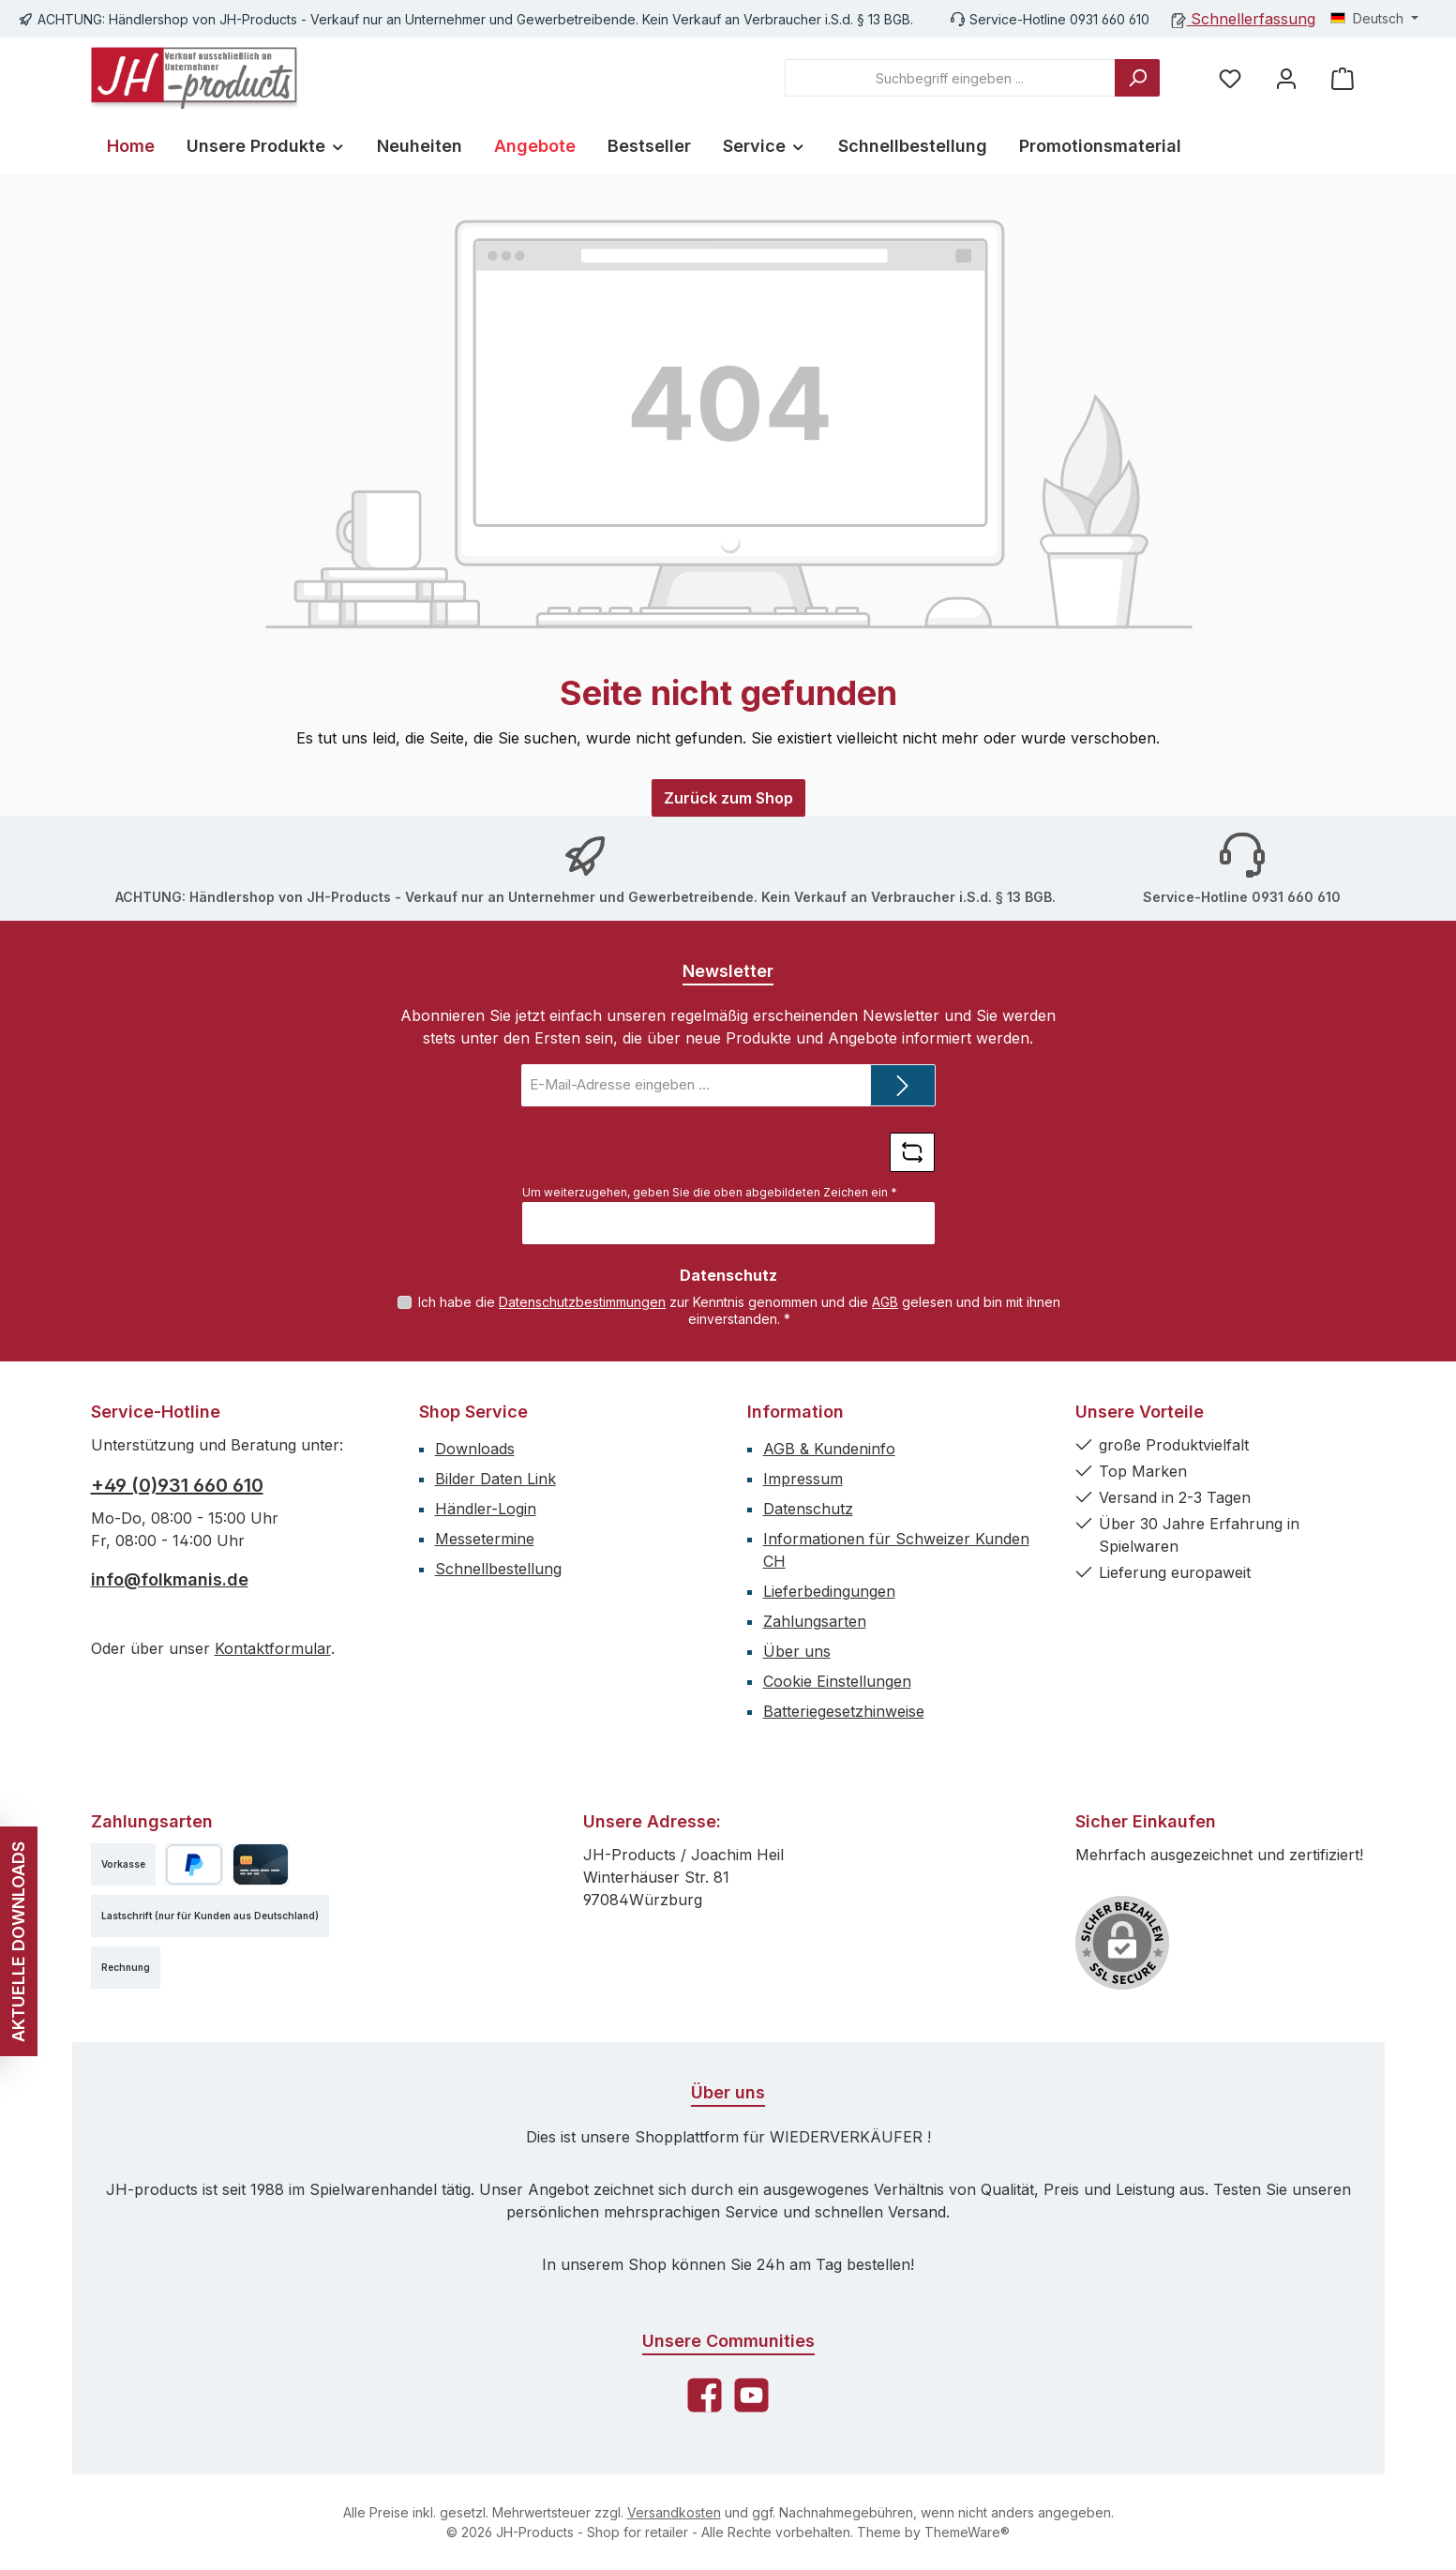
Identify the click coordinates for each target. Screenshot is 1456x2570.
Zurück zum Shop (728, 798)
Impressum (803, 1478)
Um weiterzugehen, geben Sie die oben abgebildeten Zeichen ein (709, 1192)
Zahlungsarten (814, 1621)
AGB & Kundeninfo (829, 1448)
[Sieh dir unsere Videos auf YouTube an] (751, 2395)
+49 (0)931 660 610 (177, 1485)
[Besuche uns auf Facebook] (704, 2395)
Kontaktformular (273, 1648)
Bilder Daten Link (495, 1478)
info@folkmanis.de (169, 1579)
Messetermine (484, 1538)
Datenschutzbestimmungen (582, 1302)
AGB (885, 1302)
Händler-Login (485, 1508)
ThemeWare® (967, 2532)
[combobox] (950, 78)
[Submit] (903, 1085)
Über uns (797, 1651)
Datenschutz (808, 1508)
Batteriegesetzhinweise (843, 1711)
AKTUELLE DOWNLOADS (18, 1941)
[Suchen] (1137, 78)
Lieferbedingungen (829, 1591)
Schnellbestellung (498, 1568)
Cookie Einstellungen (837, 1681)
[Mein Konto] (1286, 78)
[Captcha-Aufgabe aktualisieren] (912, 1152)
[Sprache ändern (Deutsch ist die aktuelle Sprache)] (1374, 19)
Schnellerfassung (1243, 18)
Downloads (475, 1448)
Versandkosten (674, 2512)
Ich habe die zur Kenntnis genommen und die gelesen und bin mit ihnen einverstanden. (739, 1310)
